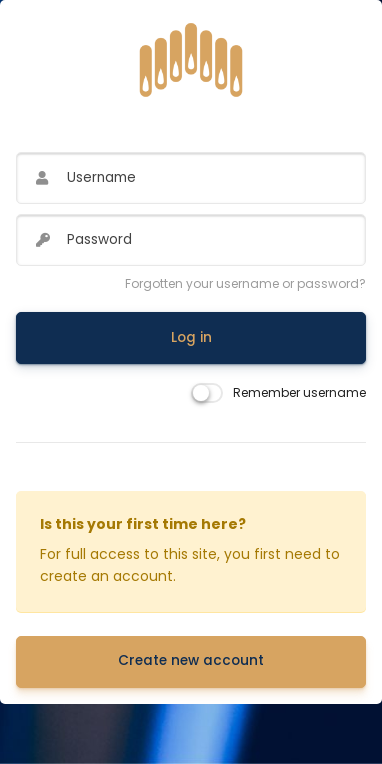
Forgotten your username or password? (245, 283)
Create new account (191, 660)
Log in (191, 337)
